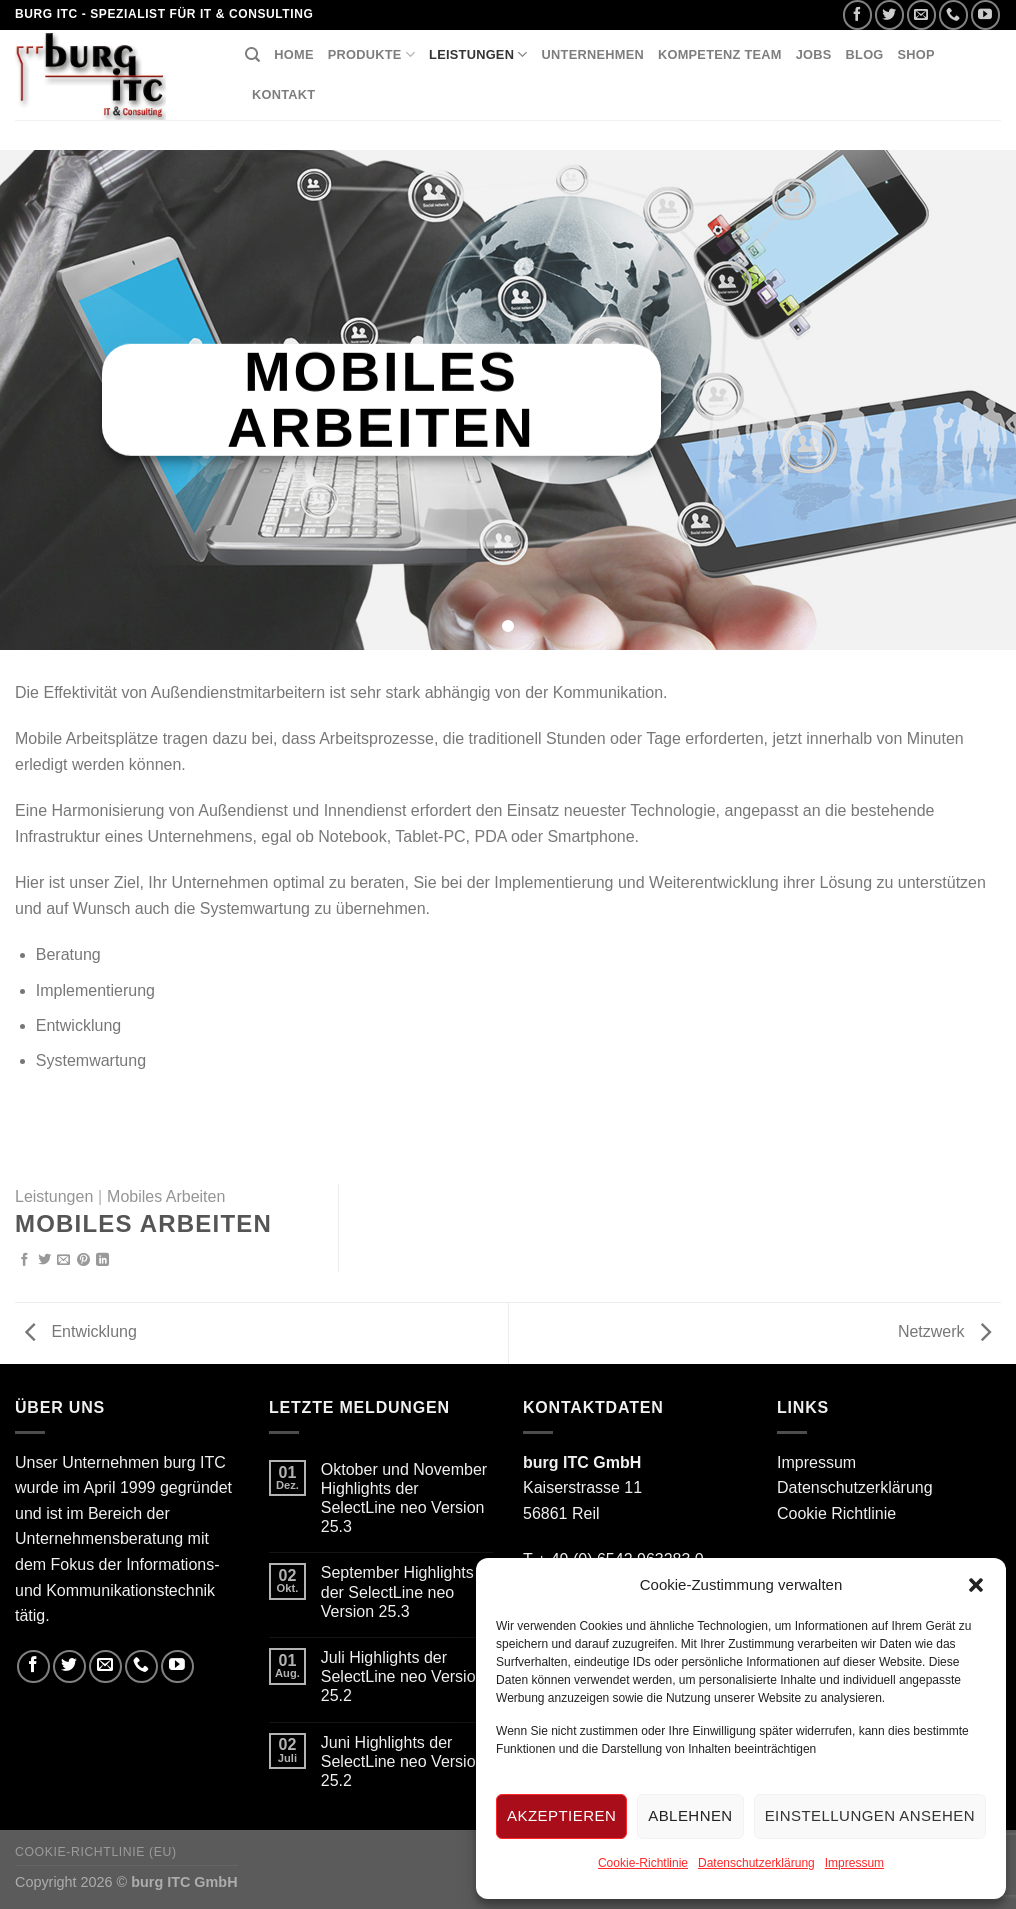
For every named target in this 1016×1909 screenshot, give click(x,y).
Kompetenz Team (720, 54)
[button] (976, 1585)
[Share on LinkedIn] (102, 1260)
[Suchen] (252, 55)
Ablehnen (690, 1815)
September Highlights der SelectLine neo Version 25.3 (397, 1591)
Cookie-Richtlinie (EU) (96, 1852)
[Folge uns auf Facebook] (857, 14)
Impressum (854, 1863)
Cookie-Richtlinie (643, 1863)
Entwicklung (81, 1331)
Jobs (814, 54)
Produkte (371, 54)
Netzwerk (944, 1331)
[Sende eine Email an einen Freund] (63, 1260)
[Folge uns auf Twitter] (889, 14)
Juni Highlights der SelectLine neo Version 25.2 (403, 1761)
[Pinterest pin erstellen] (83, 1260)
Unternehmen (593, 54)
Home (293, 54)
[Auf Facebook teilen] (24, 1260)
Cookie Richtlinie (836, 1513)
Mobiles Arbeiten (166, 1196)
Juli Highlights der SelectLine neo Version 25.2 (403, 1676)
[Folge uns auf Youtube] (985, 14)
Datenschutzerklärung (756, 1863)
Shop (916, 54)
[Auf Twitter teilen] (44, 1260)
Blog (865, 54)
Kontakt (283, 94)
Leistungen (478, 54)
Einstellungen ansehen (870, 1815)
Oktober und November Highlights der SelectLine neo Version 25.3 (404, 1498)
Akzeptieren (561, 1815)
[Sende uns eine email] (921, 14)
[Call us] (953, 14)
